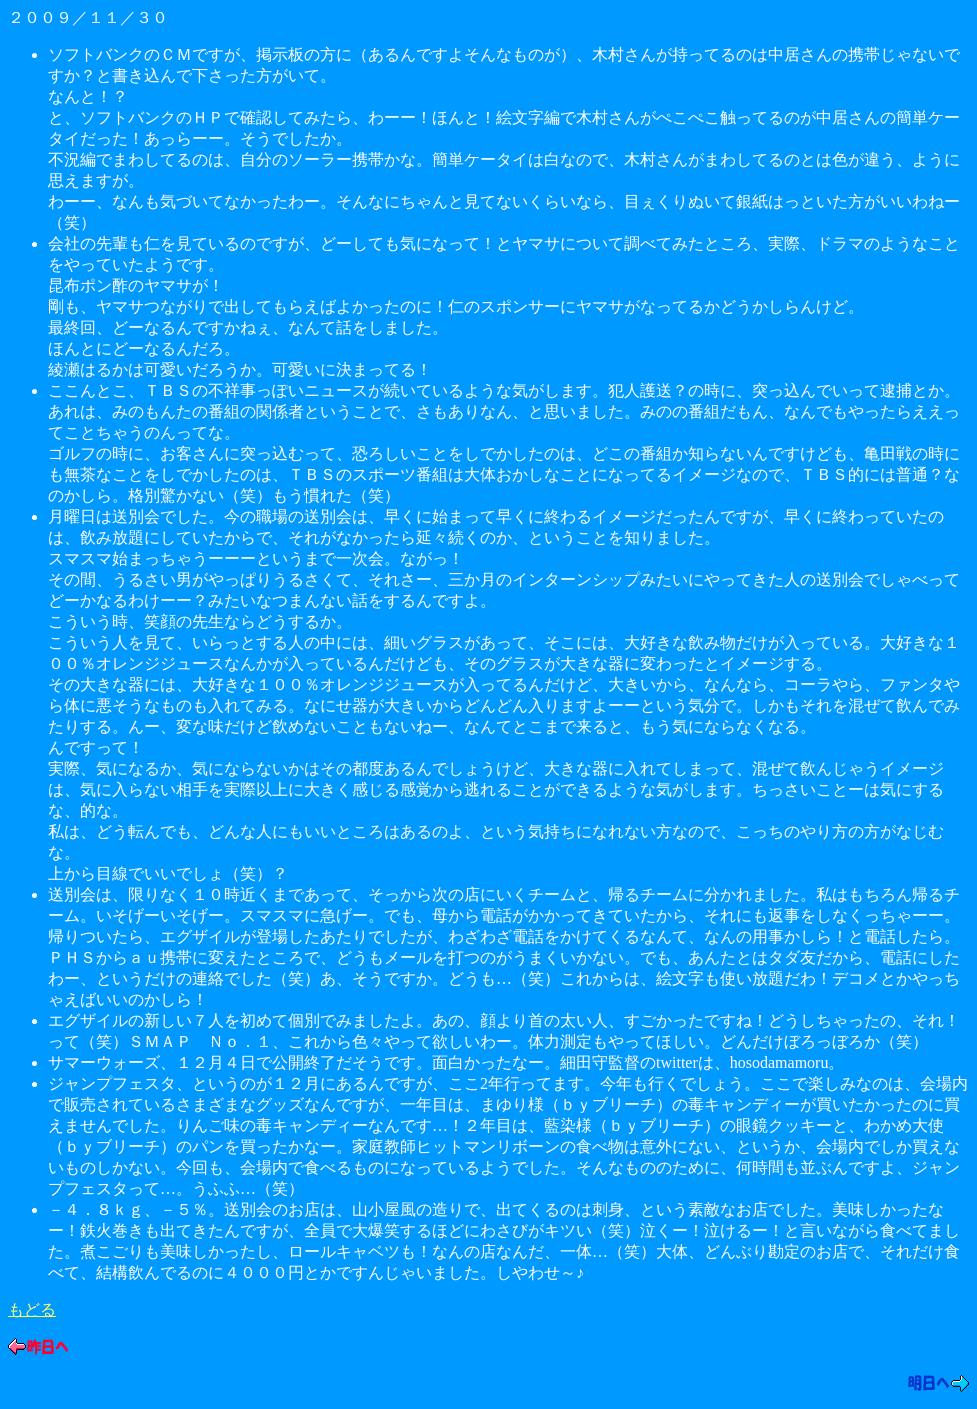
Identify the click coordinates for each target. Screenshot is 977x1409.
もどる (32, 1309)
